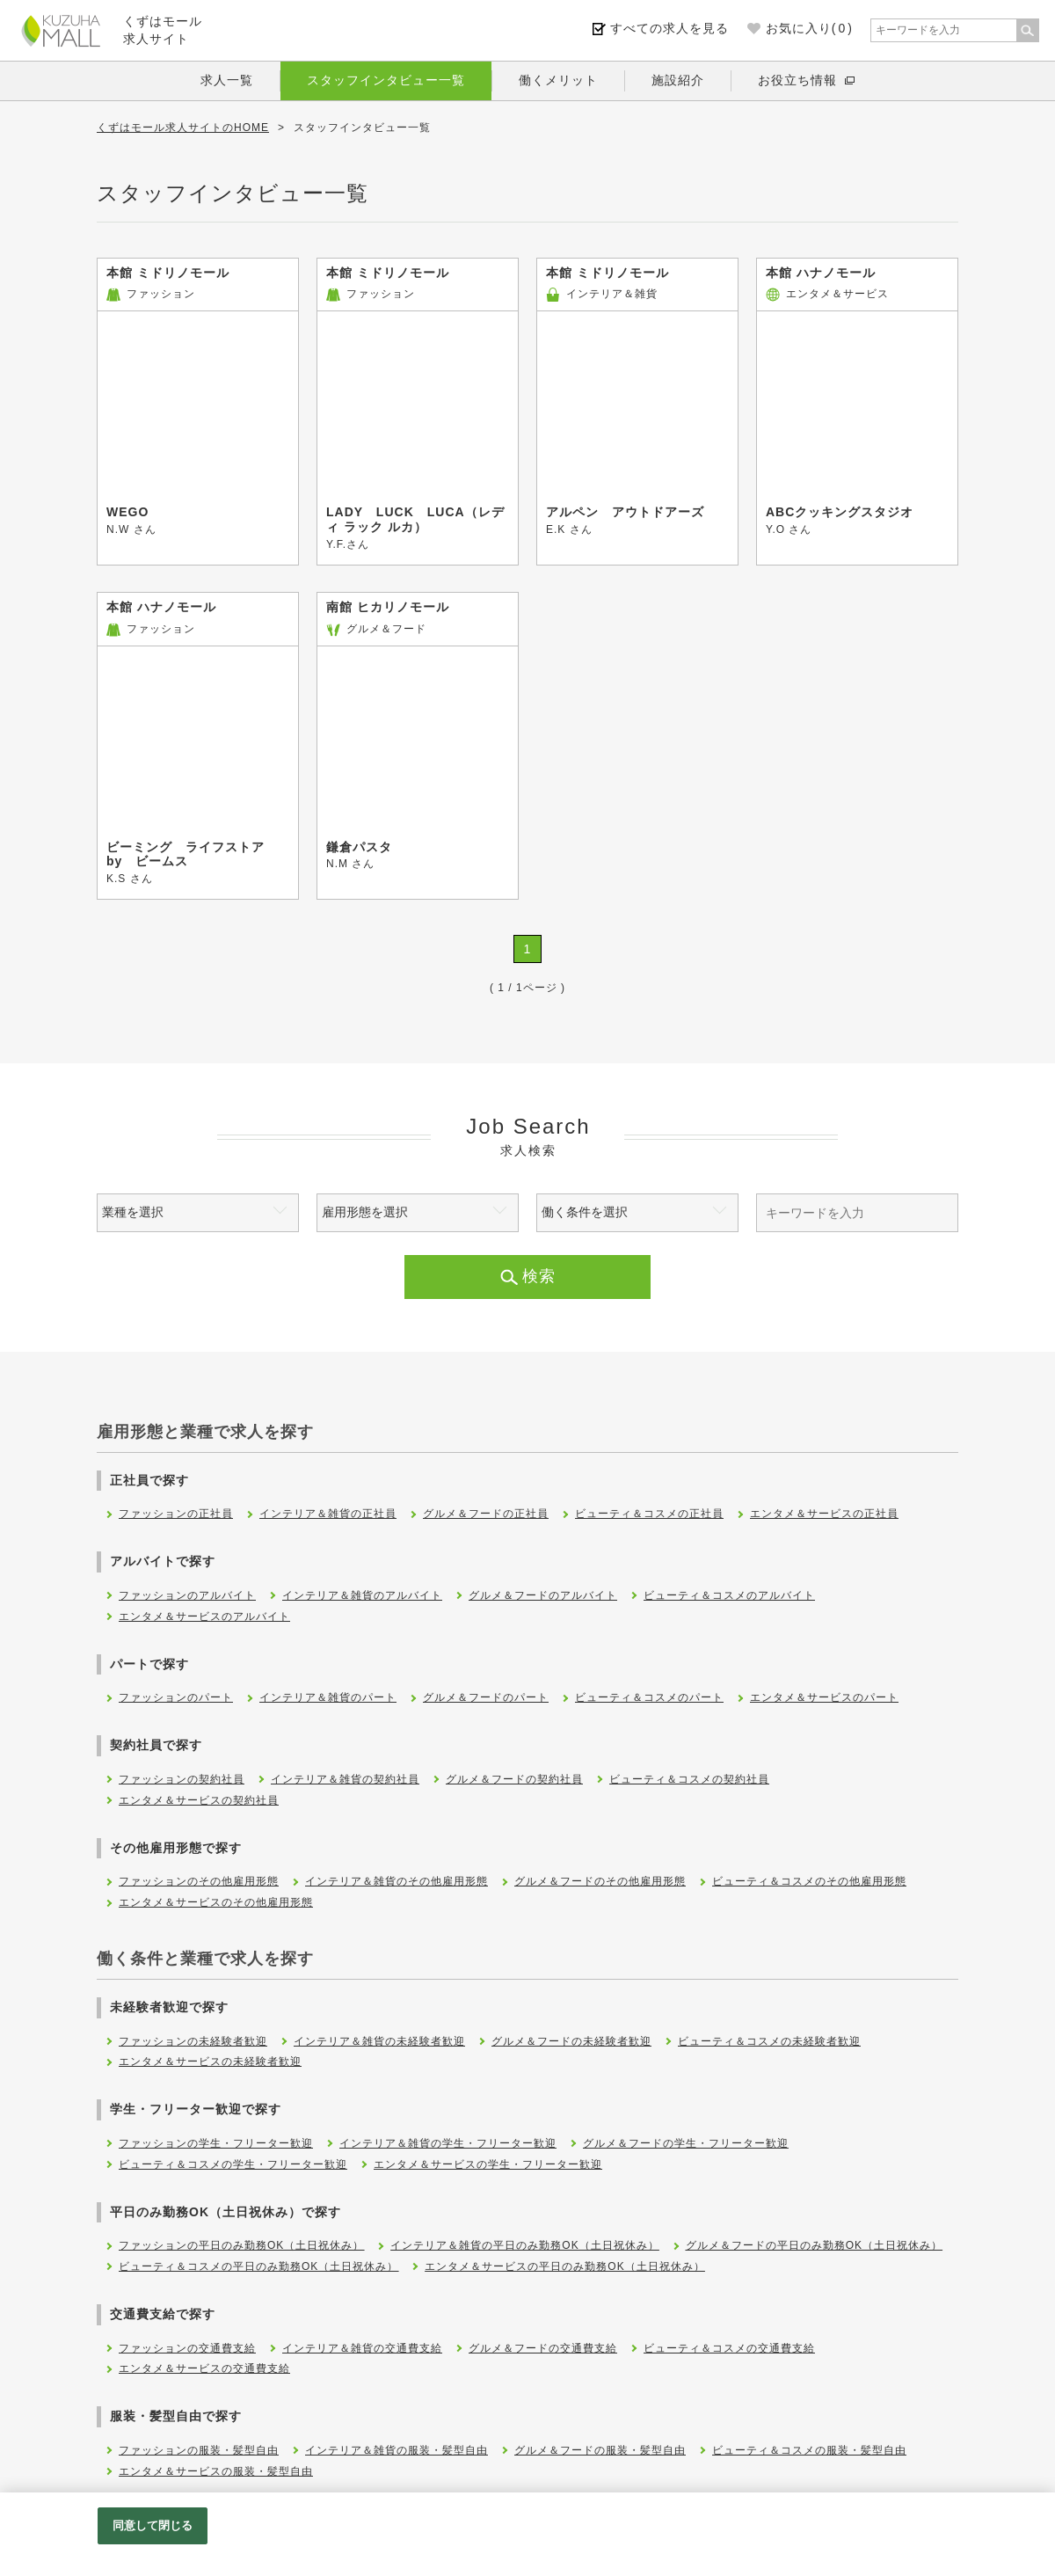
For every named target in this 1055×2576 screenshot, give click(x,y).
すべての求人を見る (669, 28)
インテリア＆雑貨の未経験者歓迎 (379, 2041)
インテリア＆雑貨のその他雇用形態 (396, 1881)
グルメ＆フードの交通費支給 (543, 2348)
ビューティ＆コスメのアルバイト (729, 1595)
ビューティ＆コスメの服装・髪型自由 (809, 2450)
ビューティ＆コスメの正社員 (649, 1513)
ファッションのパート (176, 1697)
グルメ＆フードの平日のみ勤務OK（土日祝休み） (814, 2245)
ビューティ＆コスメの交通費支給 (729, 2348)
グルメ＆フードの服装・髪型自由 (600, 2450)
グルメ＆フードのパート (486, 1697)
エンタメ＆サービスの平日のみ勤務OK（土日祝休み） (564, 2266)
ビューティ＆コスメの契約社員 (689, 1779)
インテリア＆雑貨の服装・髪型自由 (396, 2450)
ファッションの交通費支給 (187, 2348)
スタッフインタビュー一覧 (386, 80)
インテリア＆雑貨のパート (328, 1697)
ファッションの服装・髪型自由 (199, 2450)
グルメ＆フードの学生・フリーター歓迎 (686, 2143)
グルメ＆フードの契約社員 (514, 1779)
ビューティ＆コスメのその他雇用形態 (809, 1881)
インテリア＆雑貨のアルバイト (362, 1595)
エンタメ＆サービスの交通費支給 (204, 2368)
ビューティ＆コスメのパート (649, 1697)
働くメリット (558, 80)
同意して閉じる (153, 2525)
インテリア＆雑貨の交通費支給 (362, 2348)
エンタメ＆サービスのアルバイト (204, 1616)
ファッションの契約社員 (181, 1779)
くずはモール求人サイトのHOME (183, 127)
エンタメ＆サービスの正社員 (824, 1513)
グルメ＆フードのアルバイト (543, 1595)
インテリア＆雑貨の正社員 (328, 1513)
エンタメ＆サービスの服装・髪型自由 (216, 2471)
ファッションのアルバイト (187, 1595)
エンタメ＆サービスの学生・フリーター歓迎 (488, 2164)
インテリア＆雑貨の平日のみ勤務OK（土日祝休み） (524, 2245)
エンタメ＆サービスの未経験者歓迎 (210, 2061)
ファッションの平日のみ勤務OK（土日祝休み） (241, 2245)
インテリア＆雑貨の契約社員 (345, 1779)
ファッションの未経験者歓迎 (193, 2041)
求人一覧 (226, 80)
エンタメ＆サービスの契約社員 (199, 1800)
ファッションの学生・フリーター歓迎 (216, 2143)
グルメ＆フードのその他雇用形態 (600, 1881)
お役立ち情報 (797, 80)
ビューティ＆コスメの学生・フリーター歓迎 (233, 2164)
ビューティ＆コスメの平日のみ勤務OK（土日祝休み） (258, 2266)
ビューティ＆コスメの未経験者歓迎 (769, 2041)
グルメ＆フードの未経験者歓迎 (571, 2041)
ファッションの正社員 (176, 1513)
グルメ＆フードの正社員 (486, 1513)
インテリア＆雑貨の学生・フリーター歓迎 (448, 2143)
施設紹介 (677, 80)
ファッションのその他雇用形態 (199, 1881)
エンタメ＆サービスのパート (824, 1697)
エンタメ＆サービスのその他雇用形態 (216, 1902)
